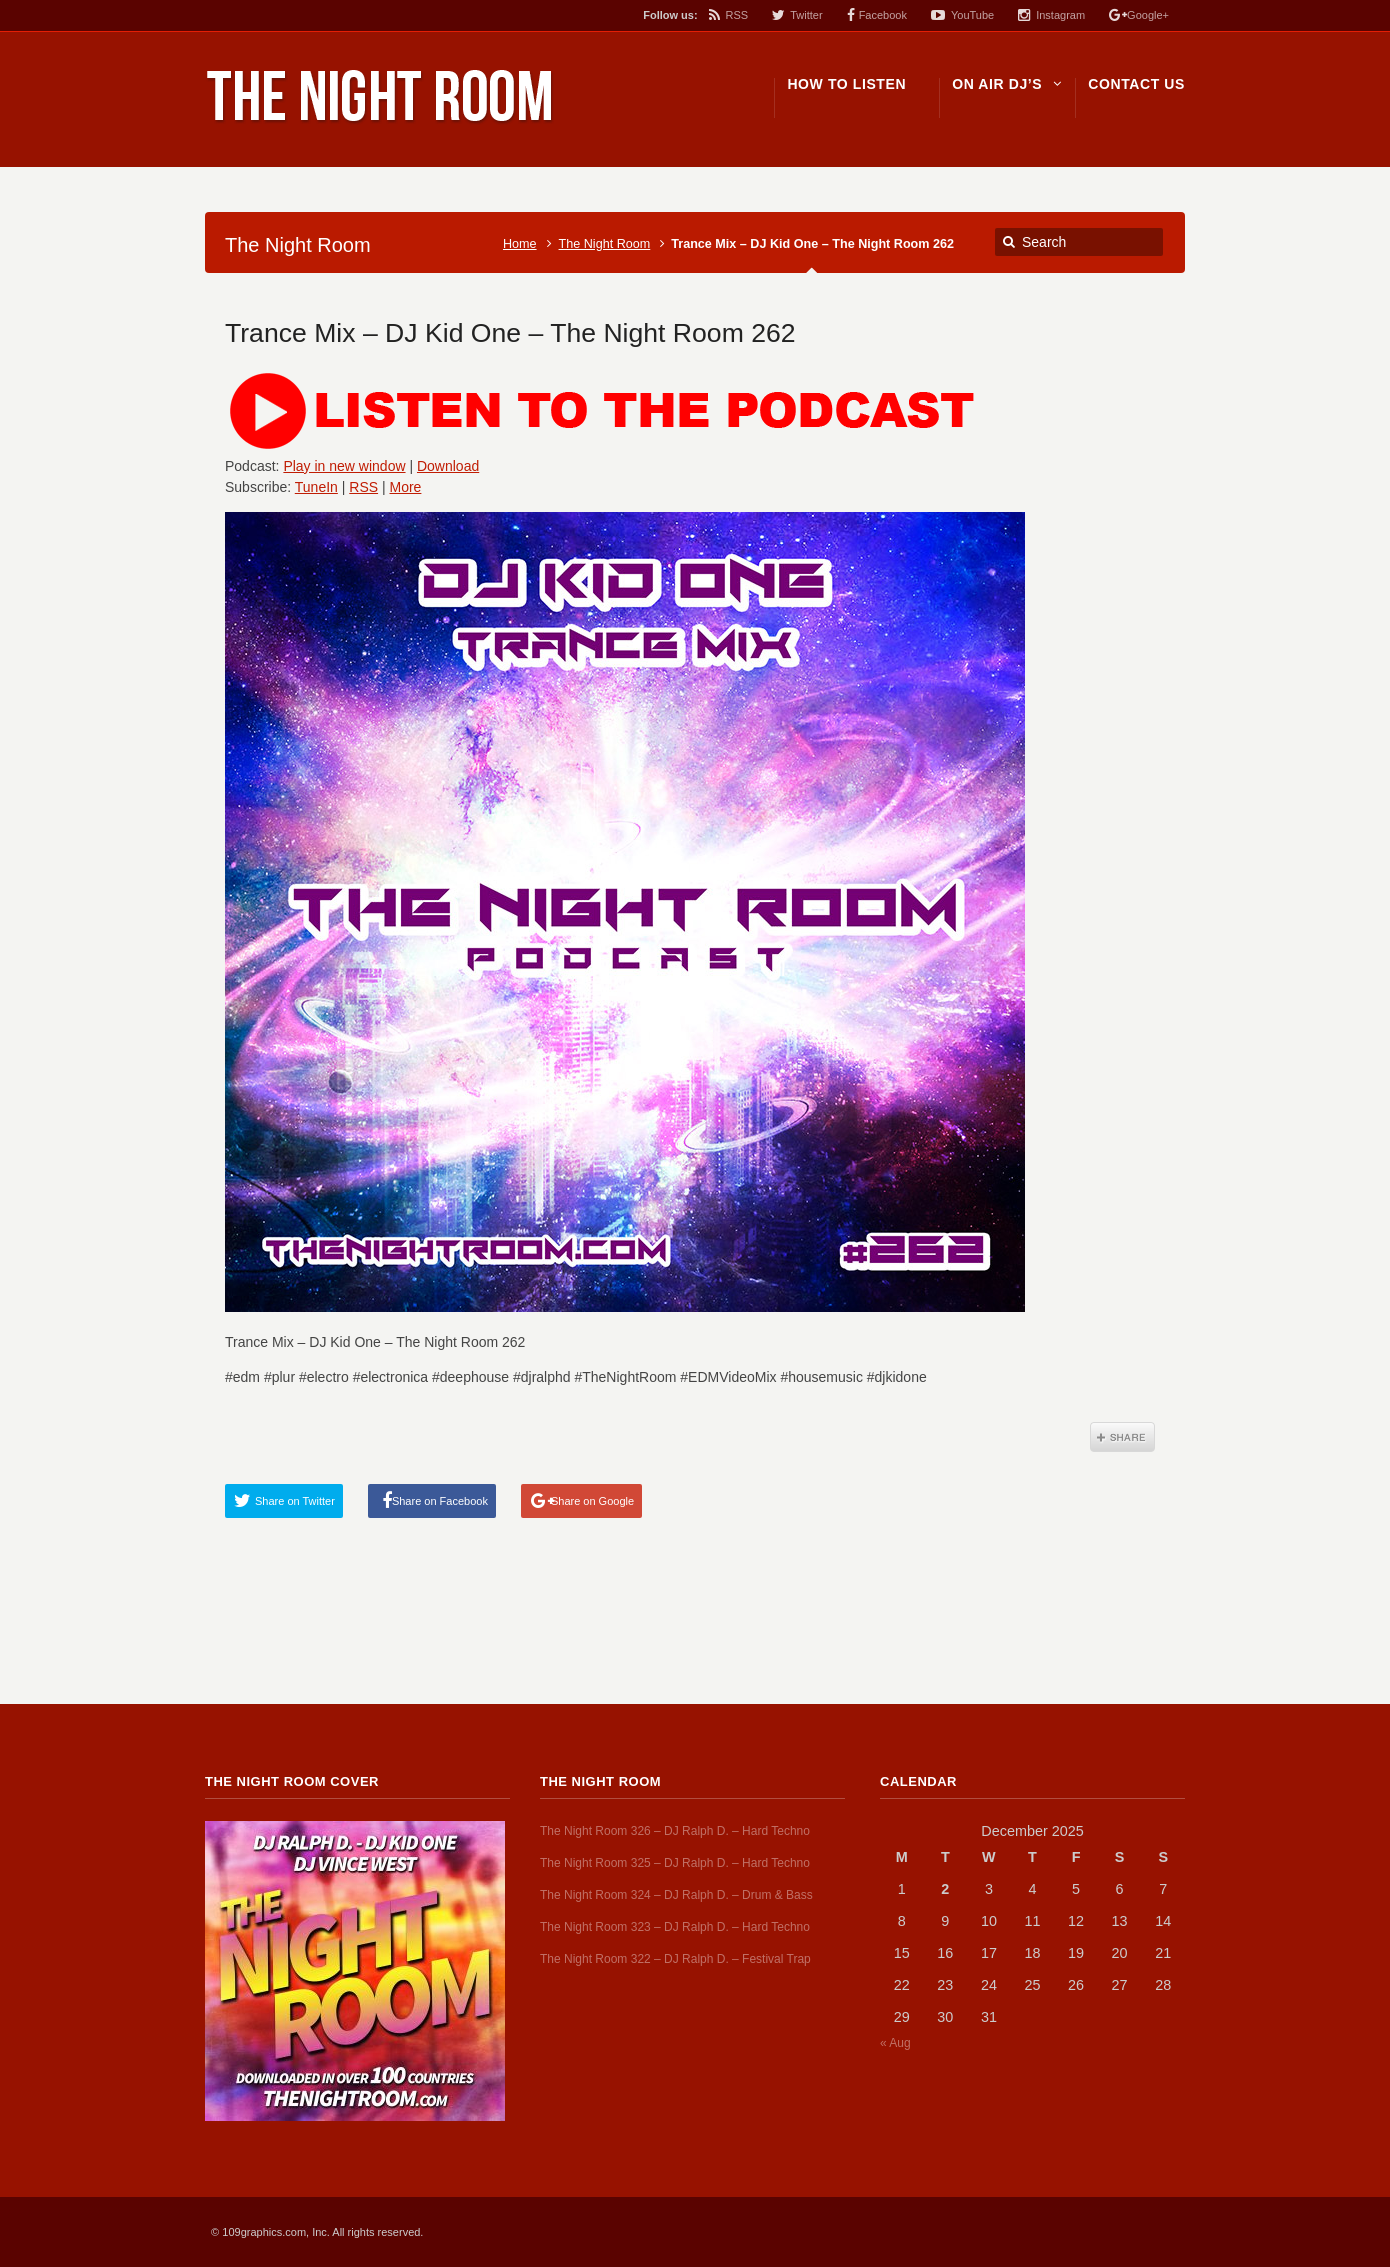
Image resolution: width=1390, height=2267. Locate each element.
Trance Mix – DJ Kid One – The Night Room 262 (510, 333)
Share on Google (592, 1501)
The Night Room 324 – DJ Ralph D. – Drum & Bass (676, 1895)
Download (448, 466)
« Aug (895, 2043)
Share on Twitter (295, 1501)
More (406, 487)
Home (520, 244)
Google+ (1148, 15)
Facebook (883, 15)
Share (1122, 1437)
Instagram (1060, 15)
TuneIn (316, 487)
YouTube (972, 15)
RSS (737, 15)
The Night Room (605, 244)
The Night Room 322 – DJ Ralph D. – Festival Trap (675, 1959)
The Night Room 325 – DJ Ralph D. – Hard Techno (675, 1863)
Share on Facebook (440, 1501)
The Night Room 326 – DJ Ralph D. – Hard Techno (675, 1831)
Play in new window (344, 466)
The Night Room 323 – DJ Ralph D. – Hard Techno (675, 1927)
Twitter (806, 15)
